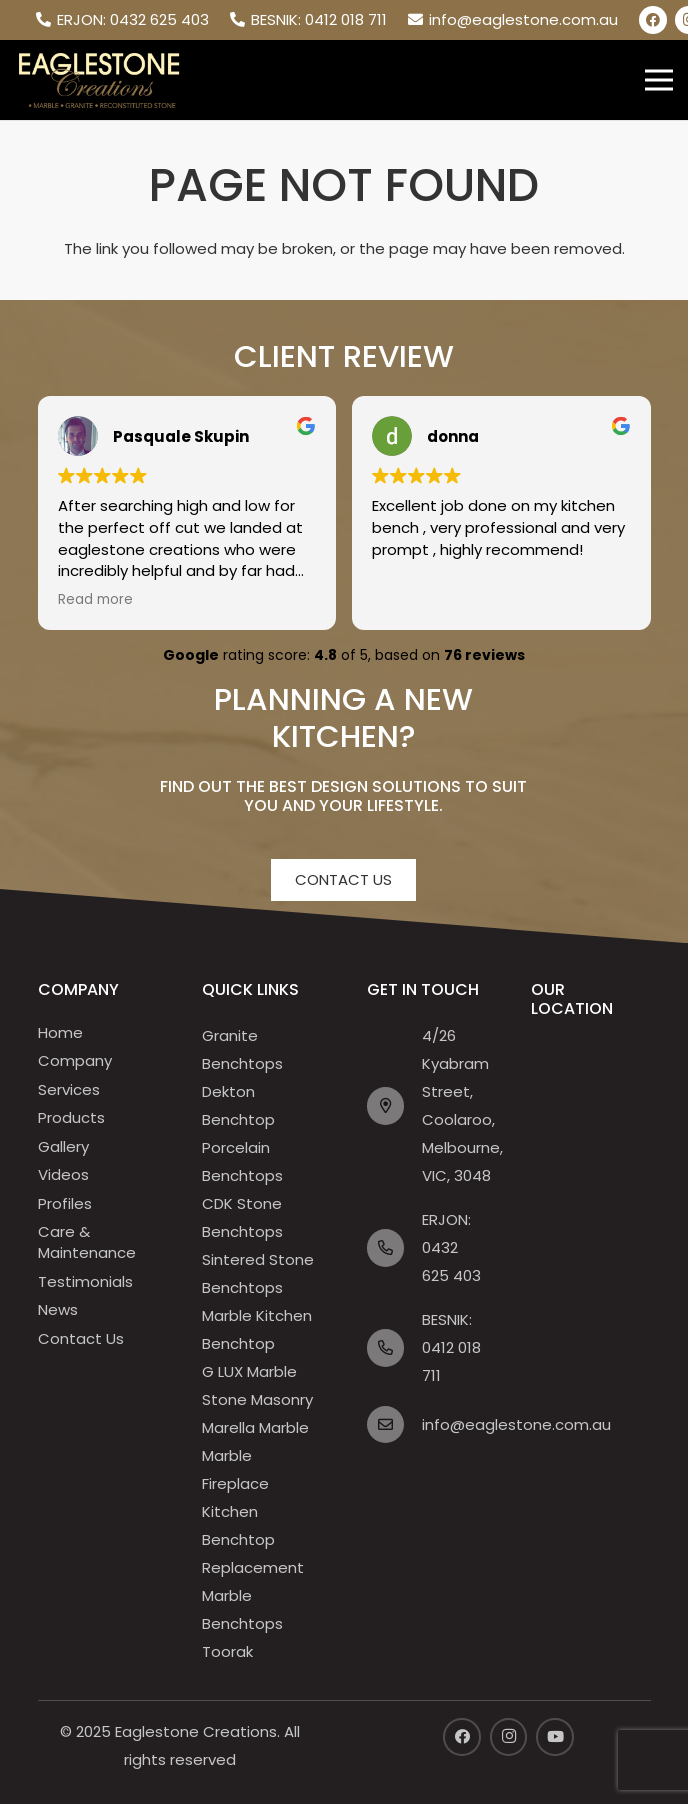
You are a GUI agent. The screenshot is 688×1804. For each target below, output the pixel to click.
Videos (63, 1174)
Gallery (63, 1146)
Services (69, 1089)
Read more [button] (95, 600)
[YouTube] (555, 1737)
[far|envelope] (395, 1425)
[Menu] (659, 80)
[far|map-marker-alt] (395, 1106)
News (58, 1309)
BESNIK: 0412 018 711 (451, 1347)
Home (60, 1032)
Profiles (65, 1203)
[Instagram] (509, 1737)
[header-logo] (99, 80)
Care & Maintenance (87, 1242)
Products (71, 1117)
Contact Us (81, 1338)
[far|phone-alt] (395, 1248)
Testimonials (85, 1281)
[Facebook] (653, 20)
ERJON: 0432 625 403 (451, 1247)
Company (75, 1060)
